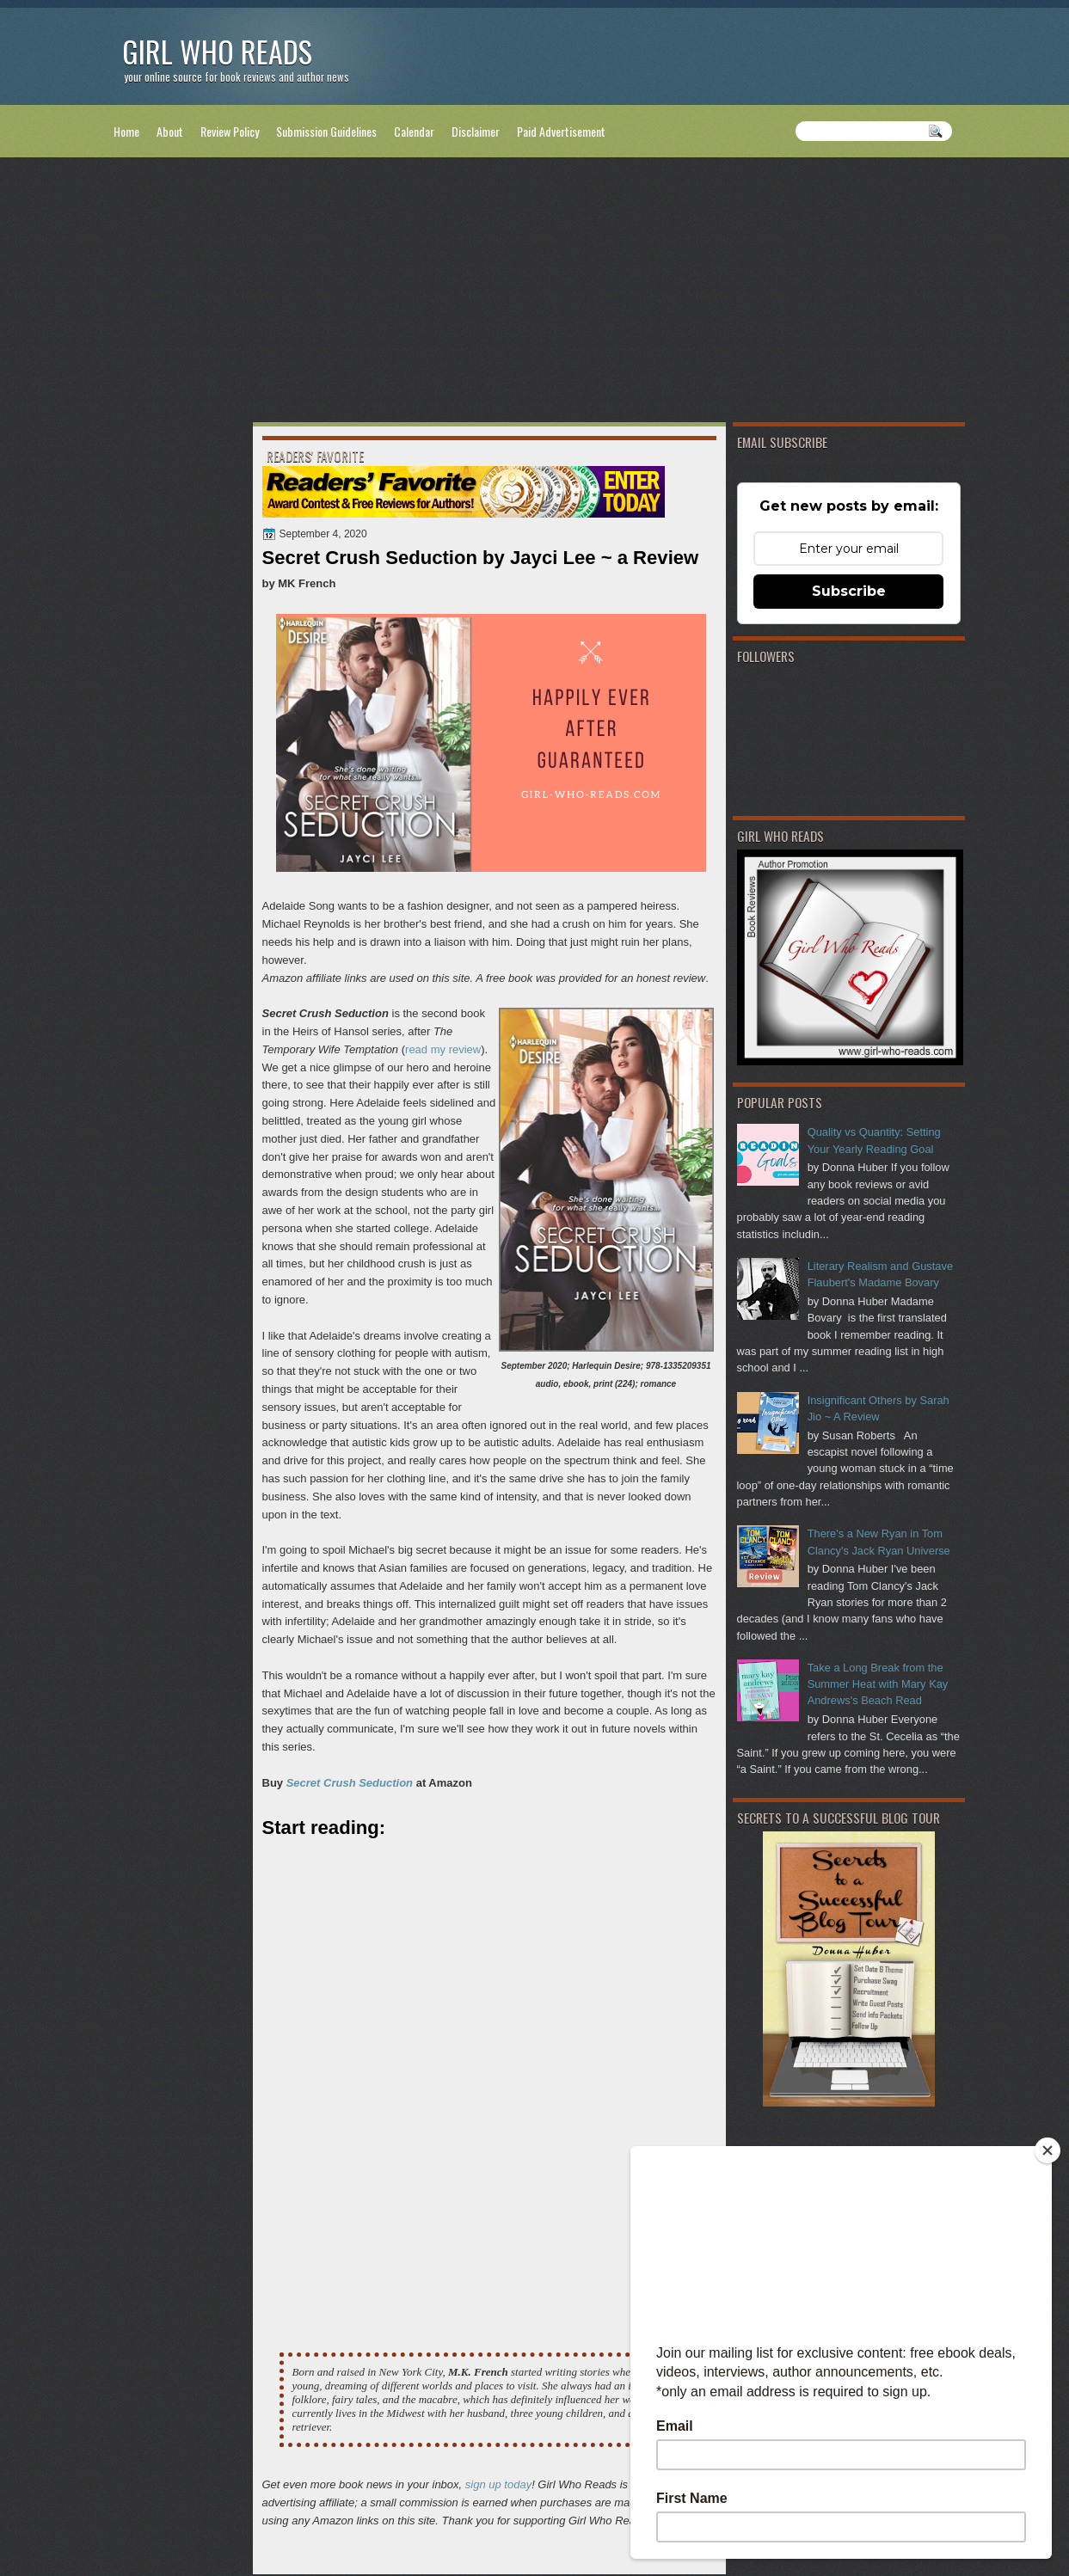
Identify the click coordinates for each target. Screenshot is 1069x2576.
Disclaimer (476, 131)
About (170, 131)
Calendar (414, 131)
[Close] (1047, 2150)
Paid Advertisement (561, 131)
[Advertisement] (535, 293)
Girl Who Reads (217, 51)
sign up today (498, 2484)
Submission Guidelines (326, 131)
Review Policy (229, 131)
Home (126, 131)
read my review (443, 1049)
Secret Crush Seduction (349, 1782)
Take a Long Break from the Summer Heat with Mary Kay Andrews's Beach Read (878, 1684)
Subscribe (849, 591)
